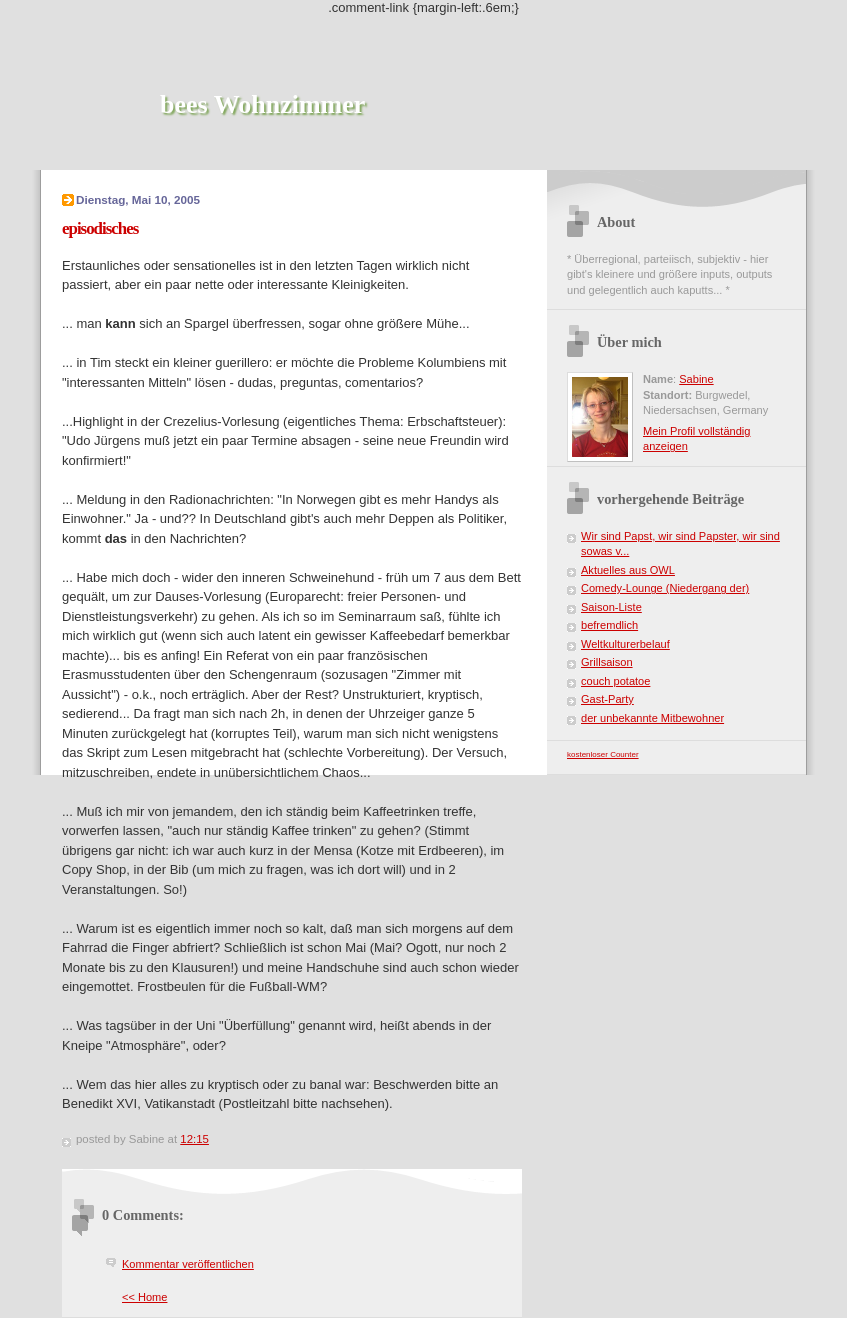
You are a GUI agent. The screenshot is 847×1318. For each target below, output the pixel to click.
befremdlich (609, 625)
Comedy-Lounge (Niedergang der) (665, 588)
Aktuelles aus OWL (628, 570)
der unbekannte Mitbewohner (652, 718)
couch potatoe (615, 681)
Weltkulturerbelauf (625, 644)
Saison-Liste (611, 607)
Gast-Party (607, 699)
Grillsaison (607, 662)
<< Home (144, 1297)
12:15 (194, 1139)
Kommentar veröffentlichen (188, 1264)
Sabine (696, 379)
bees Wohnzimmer (262, 104)
